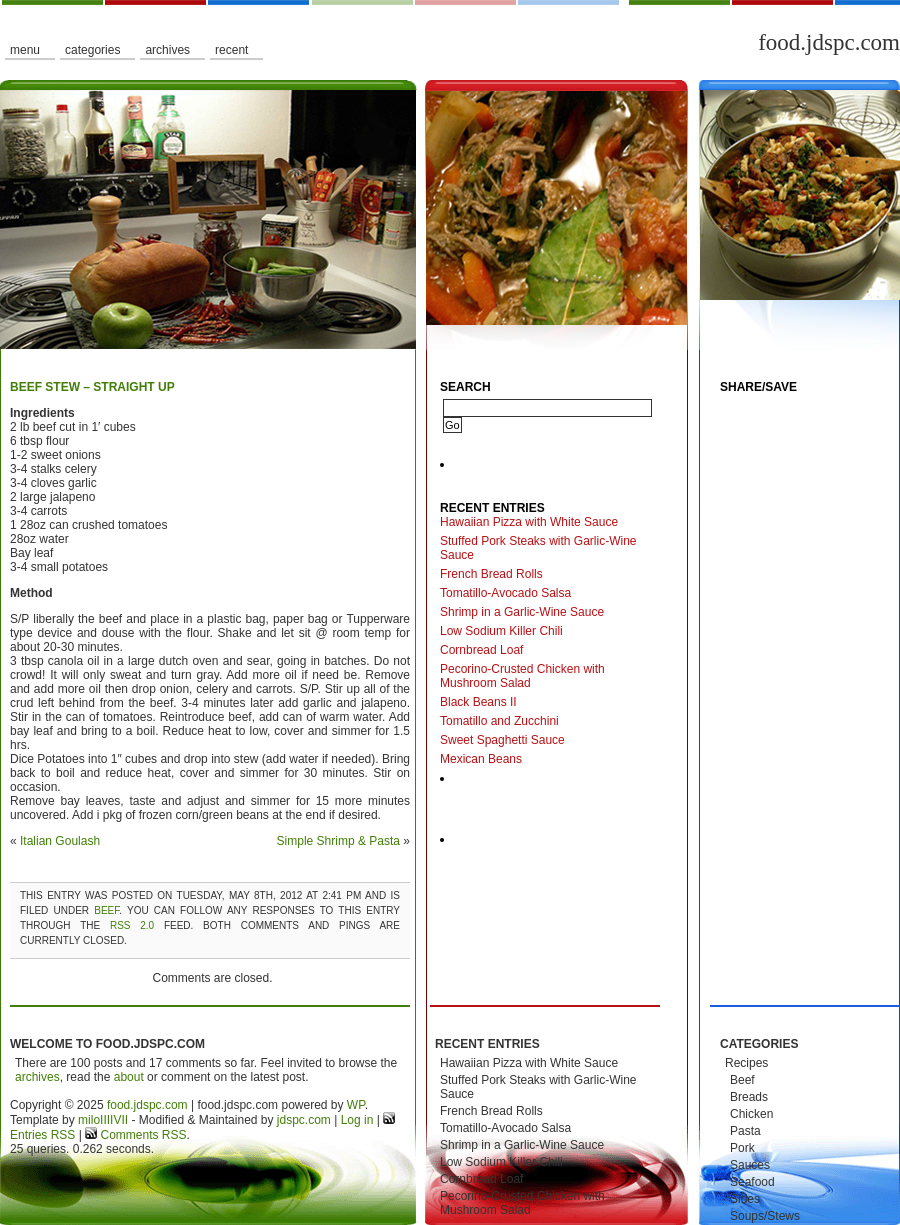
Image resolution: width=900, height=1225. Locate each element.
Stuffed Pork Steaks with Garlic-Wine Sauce (538, 548)
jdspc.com (304, 1120)
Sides (745, 1199)
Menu (25, 50)
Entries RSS (42, 1135)
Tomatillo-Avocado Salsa (505, 593)
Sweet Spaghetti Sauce (502, 740)
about (129, 1077)
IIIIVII (114, 1120)
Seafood (752, 1182)
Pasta (745, 1131)
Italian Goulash (60, 841)
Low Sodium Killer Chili (501, 631)
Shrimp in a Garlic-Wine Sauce (522, 612)
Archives (167, 50)
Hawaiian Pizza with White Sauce (529, 522)
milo (89, 1120)
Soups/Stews (765, 1216)
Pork (742, 1148)
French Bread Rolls (491, 574)
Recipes (746, 1063)
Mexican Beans (481, 759)
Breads (749, 1097)
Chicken (751, 1114)
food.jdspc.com (829, 42)
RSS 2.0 (132, 925)
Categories (92, 50)
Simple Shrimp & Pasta (338, 841)
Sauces (750, 1165)
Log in (357, 1120)
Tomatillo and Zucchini (499, 721)
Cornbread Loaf (481, 650)
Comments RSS (141, 1135)
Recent (231, 50)
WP (356, 1105)
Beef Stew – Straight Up (92, 387)
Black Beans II (478, 702)
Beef (106, 910)
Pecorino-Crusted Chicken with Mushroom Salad (522, 676)
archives (37, 1077)
